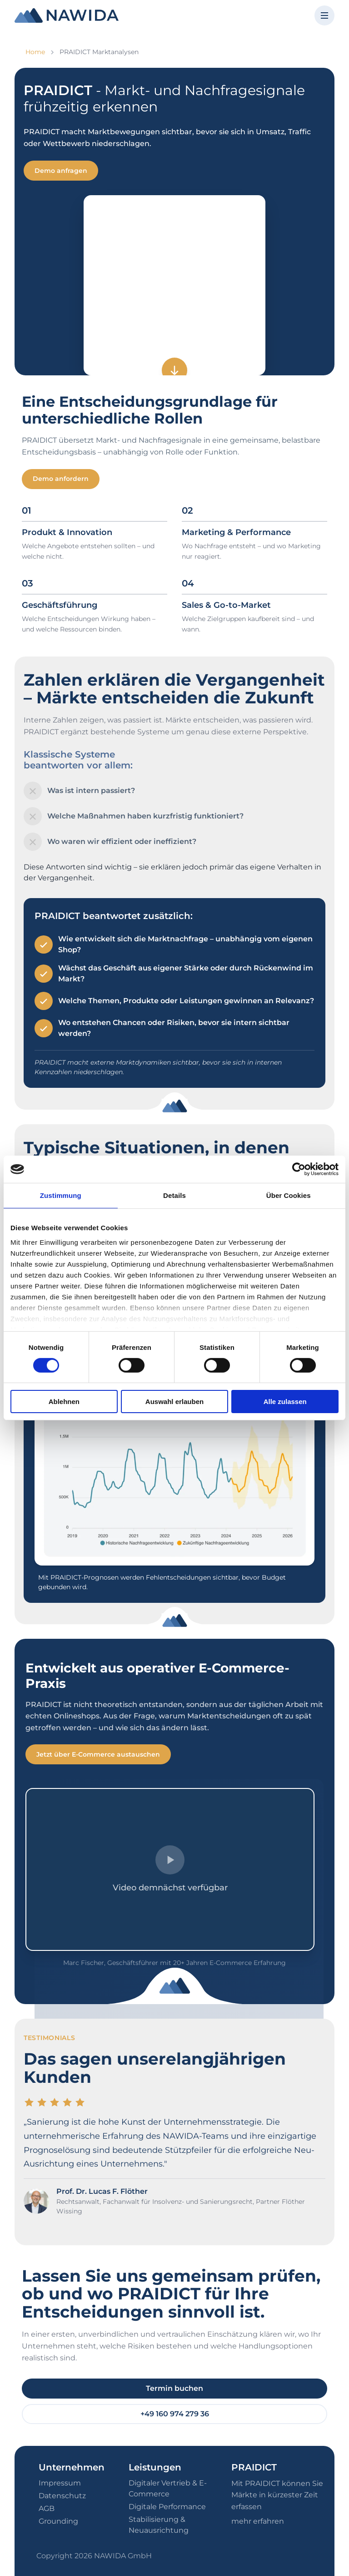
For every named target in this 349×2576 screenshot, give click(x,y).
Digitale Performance (167, 2506)
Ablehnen (64, 1401)
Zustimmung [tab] (60, 1195)
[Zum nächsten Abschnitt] (174, 370)
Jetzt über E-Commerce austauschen (98, 1754)
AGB (47, 2508)
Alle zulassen (285, 1401)
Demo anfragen (61, 171)
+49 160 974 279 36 (174, 2413)
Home (35, 52)
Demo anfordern (61, 479)
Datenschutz (62, 2495)
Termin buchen (174, 2388)
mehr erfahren (257, 2521)
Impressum (60, 2483)
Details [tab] (174, 1195)
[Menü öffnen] (324, 15)
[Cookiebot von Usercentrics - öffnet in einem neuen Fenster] (299, 1169)
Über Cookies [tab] (288, 1195)
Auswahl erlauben (174, 1401)
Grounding (58, 2521)
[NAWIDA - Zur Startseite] (67, 15)
